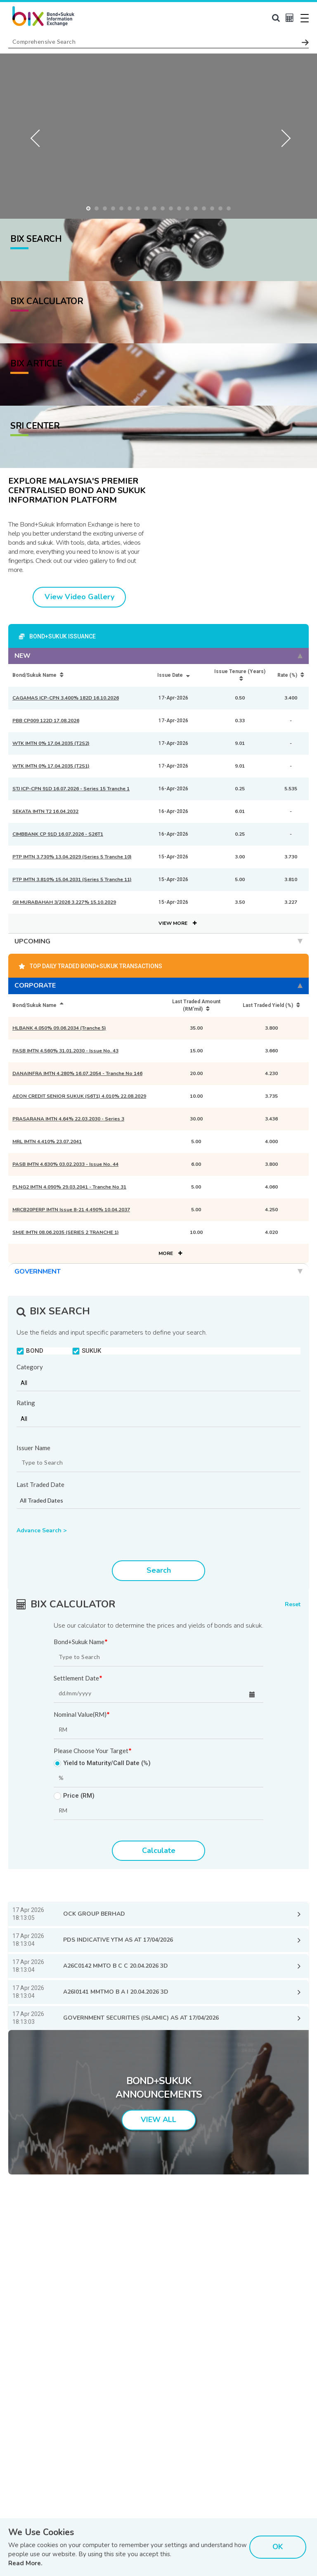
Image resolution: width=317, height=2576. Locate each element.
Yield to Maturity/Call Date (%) (102, 1763)
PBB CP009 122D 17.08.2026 (45, 720)
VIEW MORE (177, 923)
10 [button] (165, 210)
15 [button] (206, 210)
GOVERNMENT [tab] (158, 1271)
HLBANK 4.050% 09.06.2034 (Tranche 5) (59, 1028)
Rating (26, 1402)
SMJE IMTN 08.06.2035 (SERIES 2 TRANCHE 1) (65, 1232)
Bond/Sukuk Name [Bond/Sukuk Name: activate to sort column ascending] (38, 674)
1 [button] (90, 210)
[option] (158, 136)
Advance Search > (41, 1530)
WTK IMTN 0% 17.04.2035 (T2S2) (51, 743)
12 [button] (181, 210)
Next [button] (280, 136)
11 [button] (173, 210)
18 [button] (231, 210)
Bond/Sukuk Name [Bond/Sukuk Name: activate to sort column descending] (38, 1005)
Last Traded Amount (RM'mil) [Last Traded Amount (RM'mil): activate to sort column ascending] (196, 1005)
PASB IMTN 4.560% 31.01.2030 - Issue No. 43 (65, 1050)
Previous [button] (37, 136)
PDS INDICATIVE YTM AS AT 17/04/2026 (118, 1940)
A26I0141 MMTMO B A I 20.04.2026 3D (115, 1992)
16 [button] (214, 210)
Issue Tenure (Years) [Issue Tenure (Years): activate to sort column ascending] (239, 675)
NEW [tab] (158, 655)
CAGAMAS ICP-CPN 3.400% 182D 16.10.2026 (65, 698)
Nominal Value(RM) (82, 1714)
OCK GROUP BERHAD (94, 1914)
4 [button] (115, 210)
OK (277, 2547)
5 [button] (123, 210)
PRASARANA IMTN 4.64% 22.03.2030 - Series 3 (68, 1118)
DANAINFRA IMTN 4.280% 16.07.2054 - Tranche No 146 (77, 1073)
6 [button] (132, 210)
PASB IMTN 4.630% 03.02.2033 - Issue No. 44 (65, 1164)
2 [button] (99, 210)
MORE (170, 1253)
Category (30, 1367)
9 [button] (156, 210)
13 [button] (189, 210)
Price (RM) (74, 1795)
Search (159, 1570)
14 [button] (198, 210)
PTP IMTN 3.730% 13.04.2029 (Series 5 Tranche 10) (72, 856)
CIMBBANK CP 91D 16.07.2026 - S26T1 (57, 834)
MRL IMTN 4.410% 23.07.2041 (47, 1141)
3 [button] (107, 210)
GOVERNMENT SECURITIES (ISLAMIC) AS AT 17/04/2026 (141, 2018)
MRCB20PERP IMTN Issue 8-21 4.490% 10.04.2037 (71, 1209)
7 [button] (140, 210)
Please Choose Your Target (93, 1751)
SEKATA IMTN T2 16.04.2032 (45, 811)
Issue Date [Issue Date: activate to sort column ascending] (173, 674)
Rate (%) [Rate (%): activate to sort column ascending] (290, 674)
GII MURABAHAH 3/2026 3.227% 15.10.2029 (64, 902)
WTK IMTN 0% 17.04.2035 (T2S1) (51, 766)
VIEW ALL (158, 2120)
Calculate (158, 1850)
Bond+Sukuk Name (81, 1642)
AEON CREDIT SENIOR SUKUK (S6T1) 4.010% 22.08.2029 (79, 1096)
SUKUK (86, 1350)
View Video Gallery (79, 597)
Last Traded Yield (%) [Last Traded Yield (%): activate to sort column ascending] (271, 1005)
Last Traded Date (40, 1484)
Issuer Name (33, 1447)
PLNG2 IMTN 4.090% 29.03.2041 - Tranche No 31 (69, 1187)
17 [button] (222, 210)
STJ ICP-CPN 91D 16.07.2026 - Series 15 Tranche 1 (71, 788)
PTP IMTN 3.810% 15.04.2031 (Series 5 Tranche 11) (72, 879)
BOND (30, 1350)
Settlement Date (78, 1678)
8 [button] (148, 210)
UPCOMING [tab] (158, 941)
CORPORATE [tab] (158, 985)
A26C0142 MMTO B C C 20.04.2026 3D (115, 1966)
